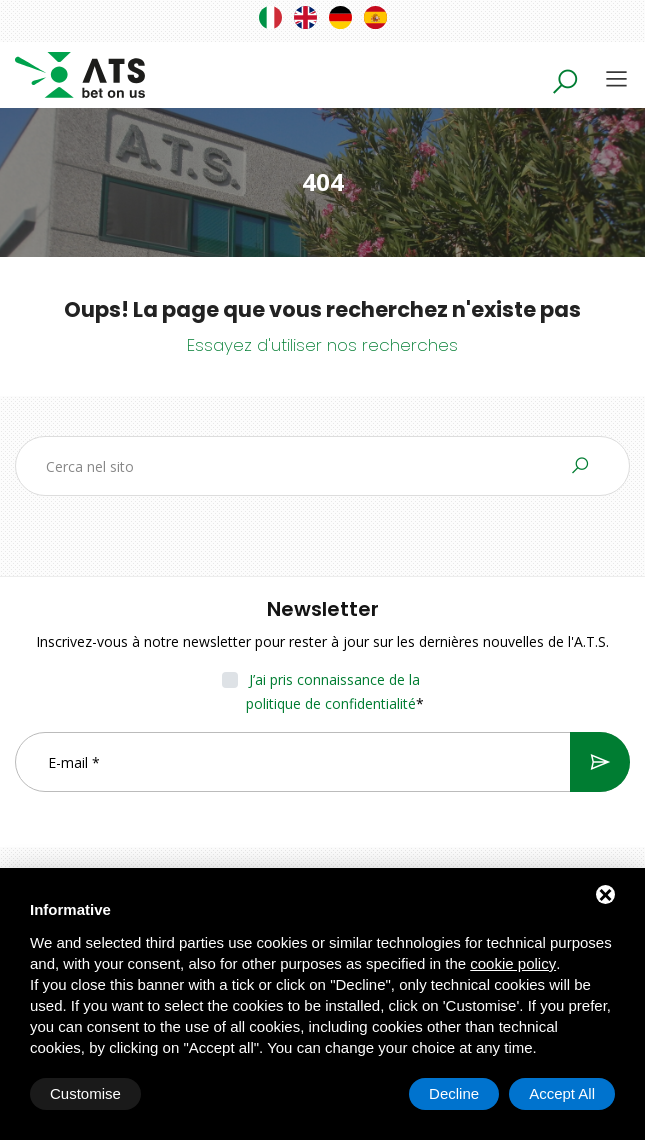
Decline (454, 1093)
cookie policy (513, 963)
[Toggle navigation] (616, 78)
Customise (85, 1093)
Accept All (562, 1093)
